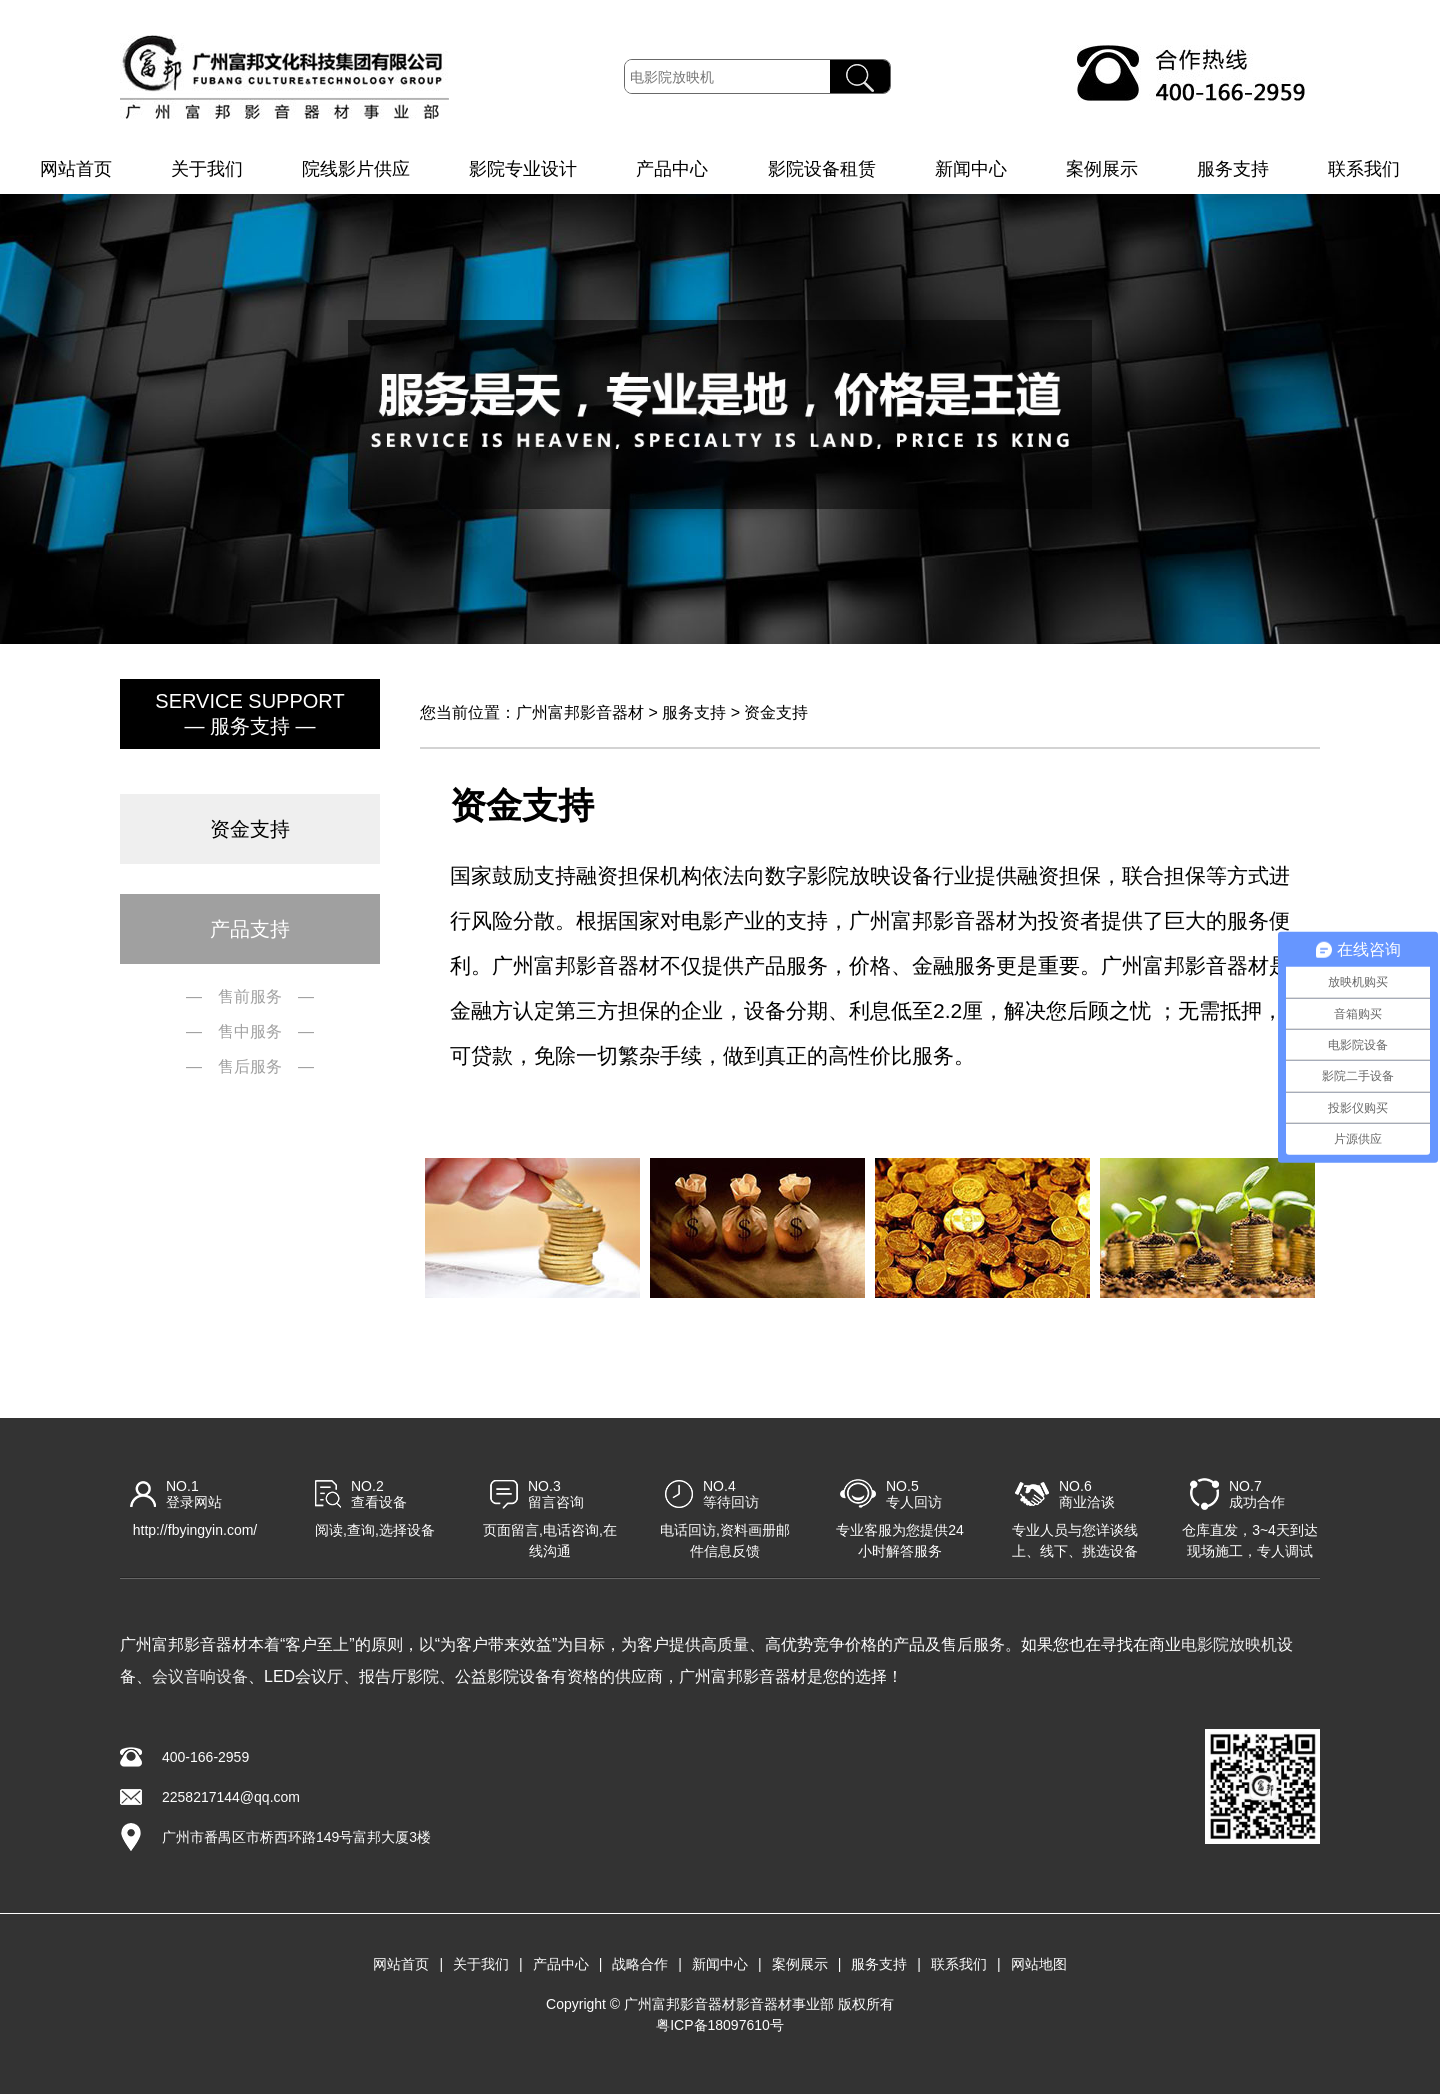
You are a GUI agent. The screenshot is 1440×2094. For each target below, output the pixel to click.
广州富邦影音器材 (580, 712)
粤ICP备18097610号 (720, 2025)
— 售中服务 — (250, 1031)
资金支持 (776, 712)
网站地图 (1039, 1964)
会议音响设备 (200, 1676)
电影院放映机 (1229, 1644)
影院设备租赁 (822, 169)
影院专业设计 (523, 169)
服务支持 (1233, 169)
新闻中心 (971, 169)
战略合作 (640, 1964)
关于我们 (207, 169)
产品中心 (672, 169)
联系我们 (1364, 169)
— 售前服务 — (250, 996)
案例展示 (1102, 169)
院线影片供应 (356, 169)
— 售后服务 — (250, 1066)
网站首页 (76, 169)
